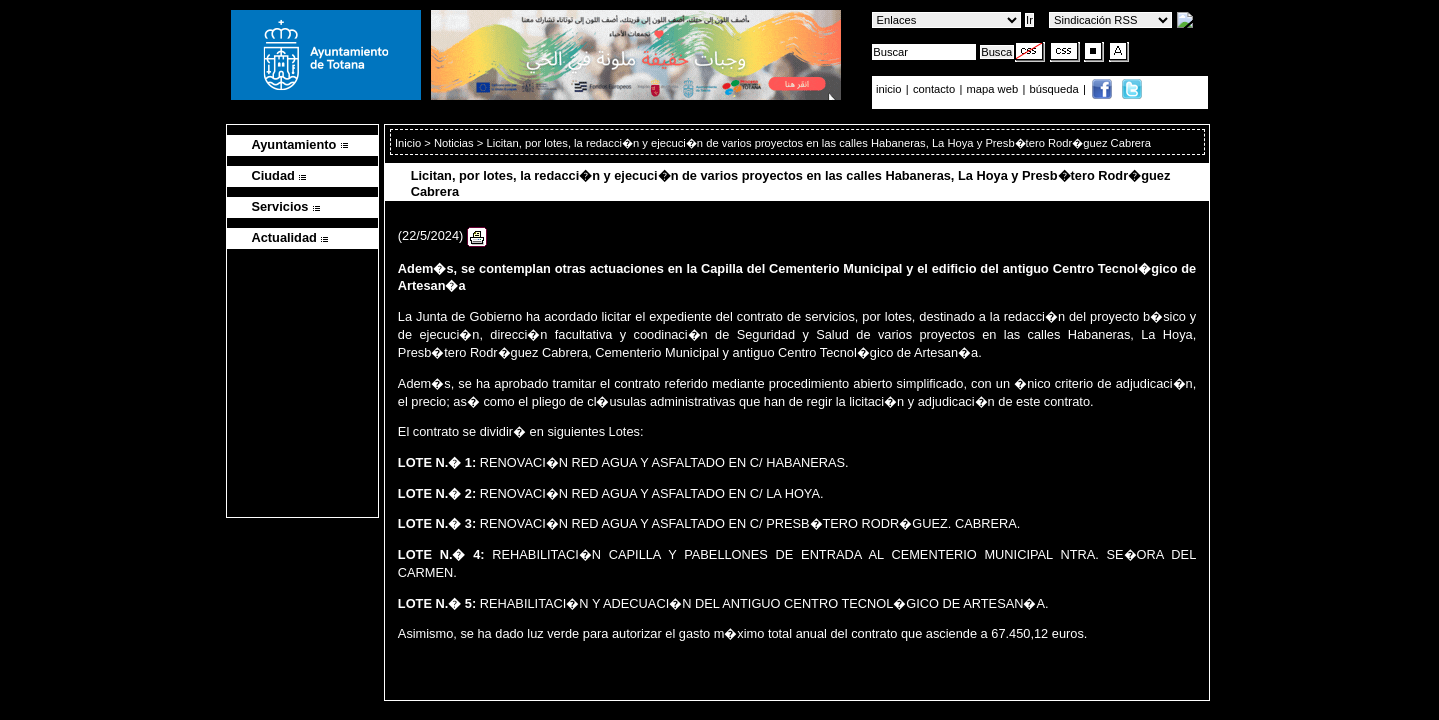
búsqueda (1056, 89)
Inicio (409, 143)
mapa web (994, 89)
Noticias (454, 143)
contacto (934, 89)
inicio (890, 89)
